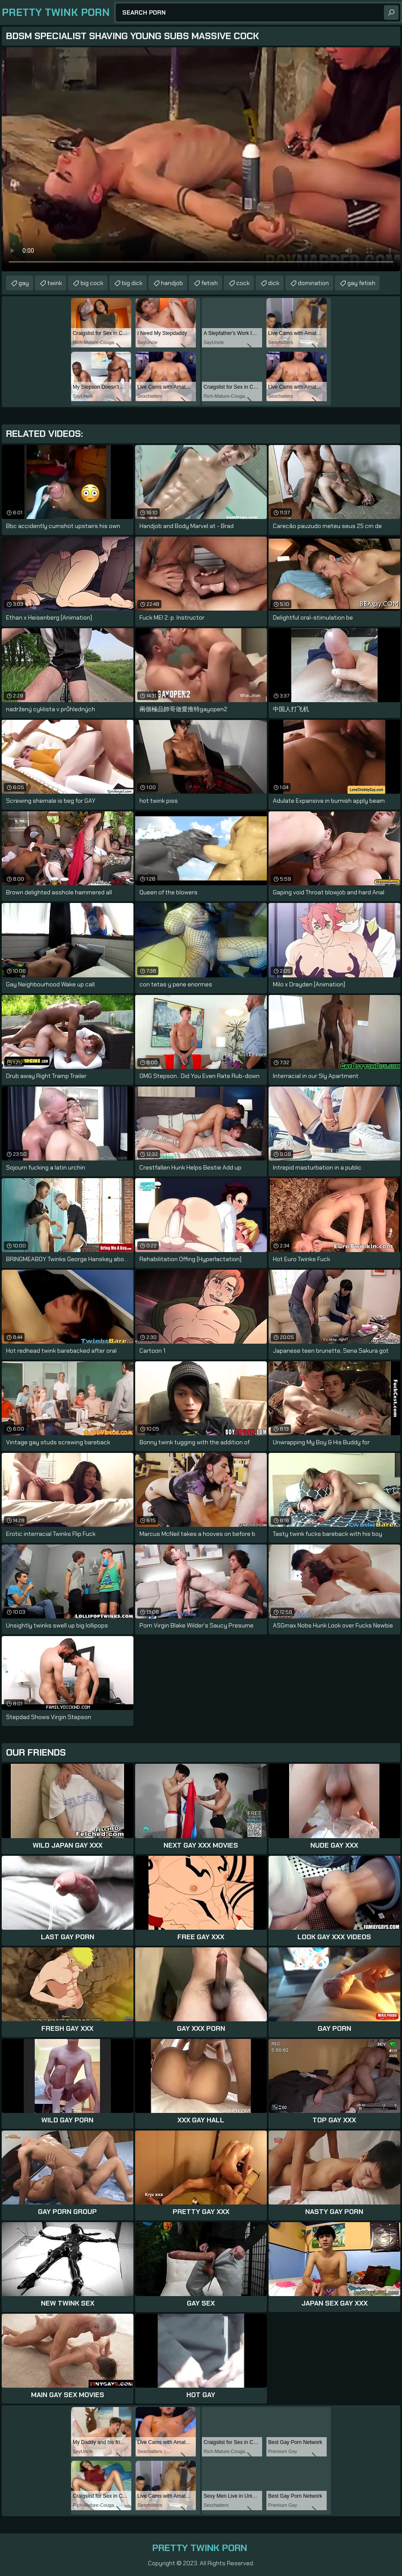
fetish (209, 283)
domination (313, 283)
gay (24, 283)
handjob (172, 283)
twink (54, 283)
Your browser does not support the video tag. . (201, 159)
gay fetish (361, 283)
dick (273, 283)
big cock (91, 283)
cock (243, 283)
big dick (132, 283)
